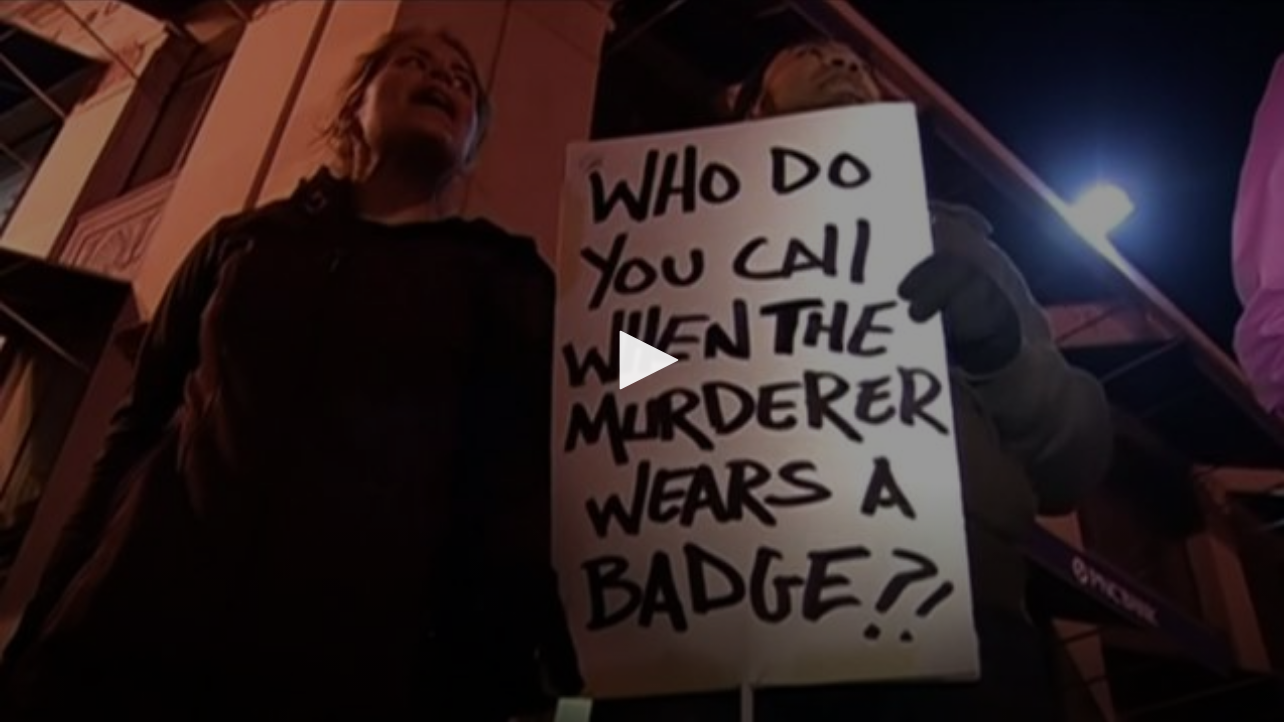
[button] (642, 360)
